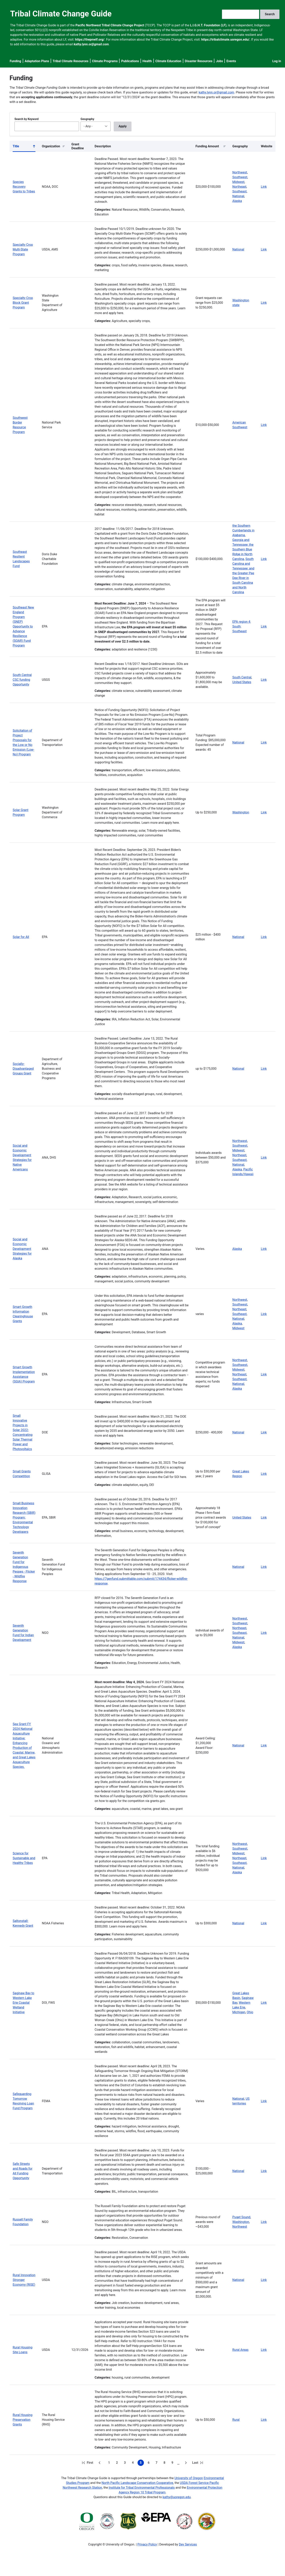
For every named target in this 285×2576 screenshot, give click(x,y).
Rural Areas (240, 2350)
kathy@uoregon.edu (177, 2497)
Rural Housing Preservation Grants (22, 2419)
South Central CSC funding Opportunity (22, 679)
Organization (51, 146)
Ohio (250, 2012)
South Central (241, 677)
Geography (87, 119)
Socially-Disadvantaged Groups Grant (23, 1068)
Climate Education (168, 61)
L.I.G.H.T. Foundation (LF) (208, 25)
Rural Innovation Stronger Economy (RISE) (24, 2279)
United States (241, 682)
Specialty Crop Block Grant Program (23, 302)
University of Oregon (188, 2478)
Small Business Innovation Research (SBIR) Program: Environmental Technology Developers (24, 1517)
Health (147, 61)
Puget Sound (241, 2217)
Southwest (239, 177)
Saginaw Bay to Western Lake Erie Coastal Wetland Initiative (23, 2002)
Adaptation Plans (37, 61)
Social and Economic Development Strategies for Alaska (22, 1248)
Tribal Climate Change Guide (61, 13)
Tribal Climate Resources (70, 61)
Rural (235, 2420)
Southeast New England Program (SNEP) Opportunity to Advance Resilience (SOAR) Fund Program (23, 626)
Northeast (239, 187)
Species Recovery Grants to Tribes (24, 186)
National (238, 196)
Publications (130, 61)
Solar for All (21, 937)
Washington (240, 2222)
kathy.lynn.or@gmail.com (216, 92)
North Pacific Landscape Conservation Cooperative (137, 2483)
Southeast (239, 191)
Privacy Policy (147, 2544)
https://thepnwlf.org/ (89, 39)
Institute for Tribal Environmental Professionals (142, 2487)
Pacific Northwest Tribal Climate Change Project (109, 25)
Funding (15, 61)
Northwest (239, 172)
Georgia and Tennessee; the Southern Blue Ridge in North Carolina (243, 549)
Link (264, 187)
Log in (276, 61)
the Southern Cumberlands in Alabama (243, 530)
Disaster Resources (199, 61)
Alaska (237, 201)
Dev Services (188, 2544)
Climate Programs (105, 61)
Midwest (238, 182)
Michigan (238, 2012)
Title (24, 147)
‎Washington (240, 812)
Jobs (219, 61)
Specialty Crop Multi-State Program (23, 249)
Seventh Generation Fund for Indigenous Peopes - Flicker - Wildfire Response (24, 1567)
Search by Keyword (26, 119)
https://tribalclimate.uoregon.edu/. (225, 39)
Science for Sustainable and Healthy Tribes (24, 1858)
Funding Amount (207, 146)
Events (231, 61)
